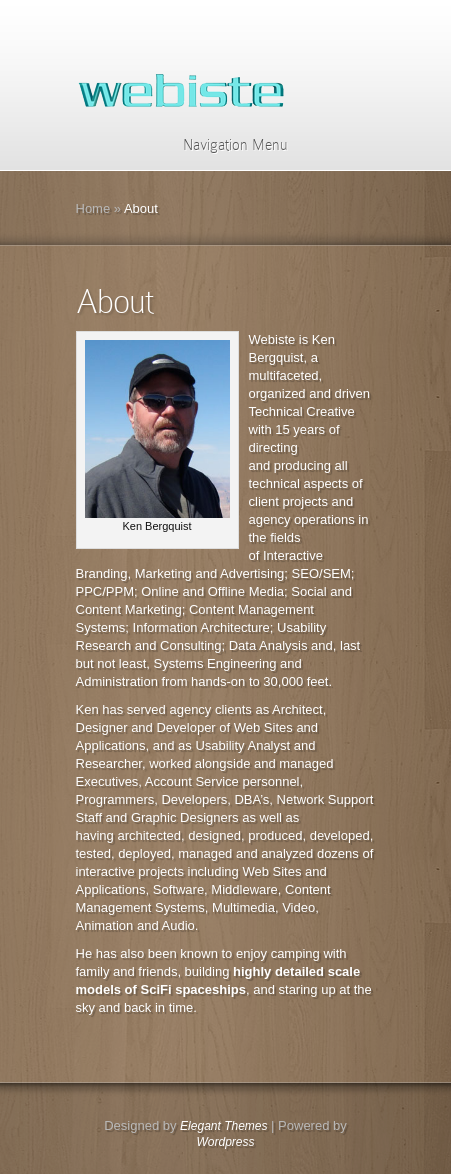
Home (93, 208)
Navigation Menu (222, 145)
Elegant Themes (223, 1126)
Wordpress (225, 1142)
